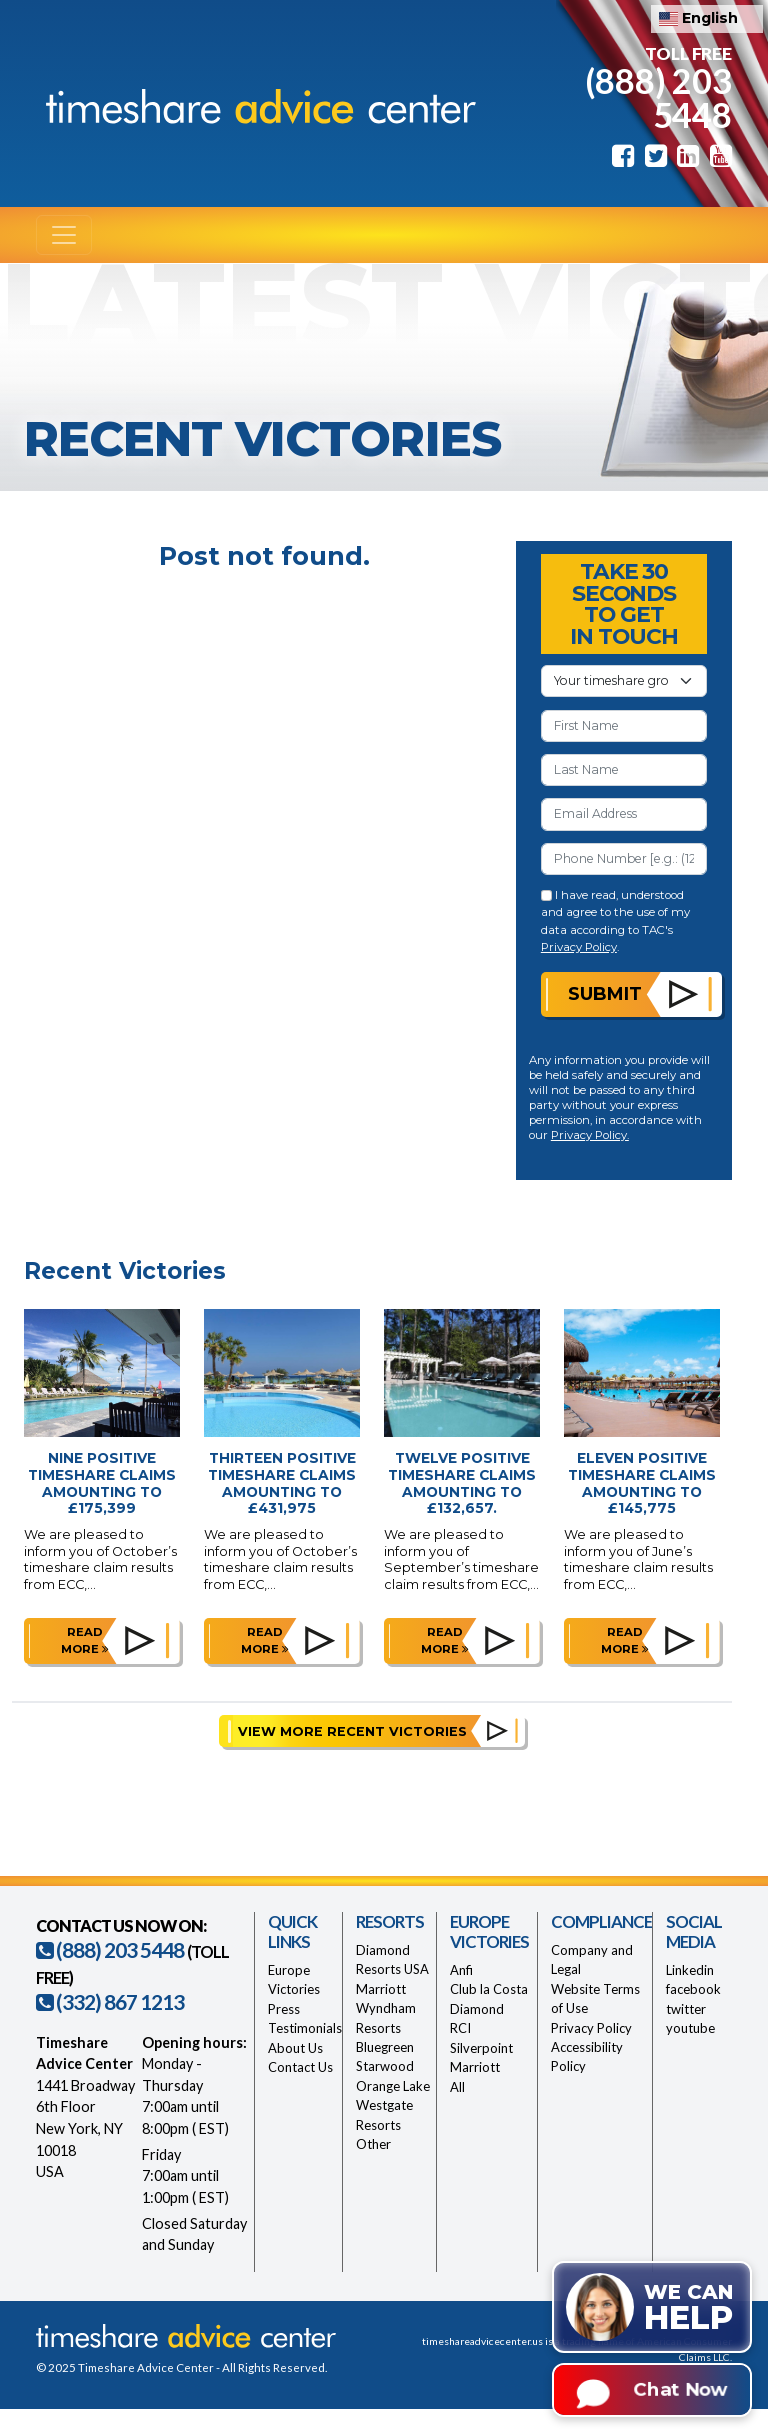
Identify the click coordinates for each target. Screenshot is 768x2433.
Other (373, 2144)
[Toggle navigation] (64, 235)
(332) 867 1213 (110, 2002)
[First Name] (624, 726)
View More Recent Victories (352, 1731)
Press (284, 2009)
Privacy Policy (579, 947)
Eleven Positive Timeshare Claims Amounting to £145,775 (642, 1483)
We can (688, 2308)
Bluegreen (385, 2047)
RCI (460, 2028)
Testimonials (305, 2028)
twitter (686, 2009)
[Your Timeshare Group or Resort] (624, 681)
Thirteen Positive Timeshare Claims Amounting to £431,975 (282, 1483)
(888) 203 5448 (658, 97)
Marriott (381, 1989)
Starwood (385, 2066)
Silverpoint (481, 2048)
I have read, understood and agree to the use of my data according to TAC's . (615, 921)
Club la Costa (489, 1989)
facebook (693, 1989)
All (457, 2087)
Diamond (477, 2009)
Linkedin (690, 1970)
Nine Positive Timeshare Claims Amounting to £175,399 (102, 1483)
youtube (690, 2028)
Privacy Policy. (590, 1135)
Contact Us (300, 2067)
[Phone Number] (624, 859)
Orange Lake (393, 2086)
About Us (295, 2048)
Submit (605, 993)
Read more (85, 1640)
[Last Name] (624, 770)
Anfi (461, 1970)
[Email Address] (624, 814)
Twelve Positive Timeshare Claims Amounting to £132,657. (462, 1483)
